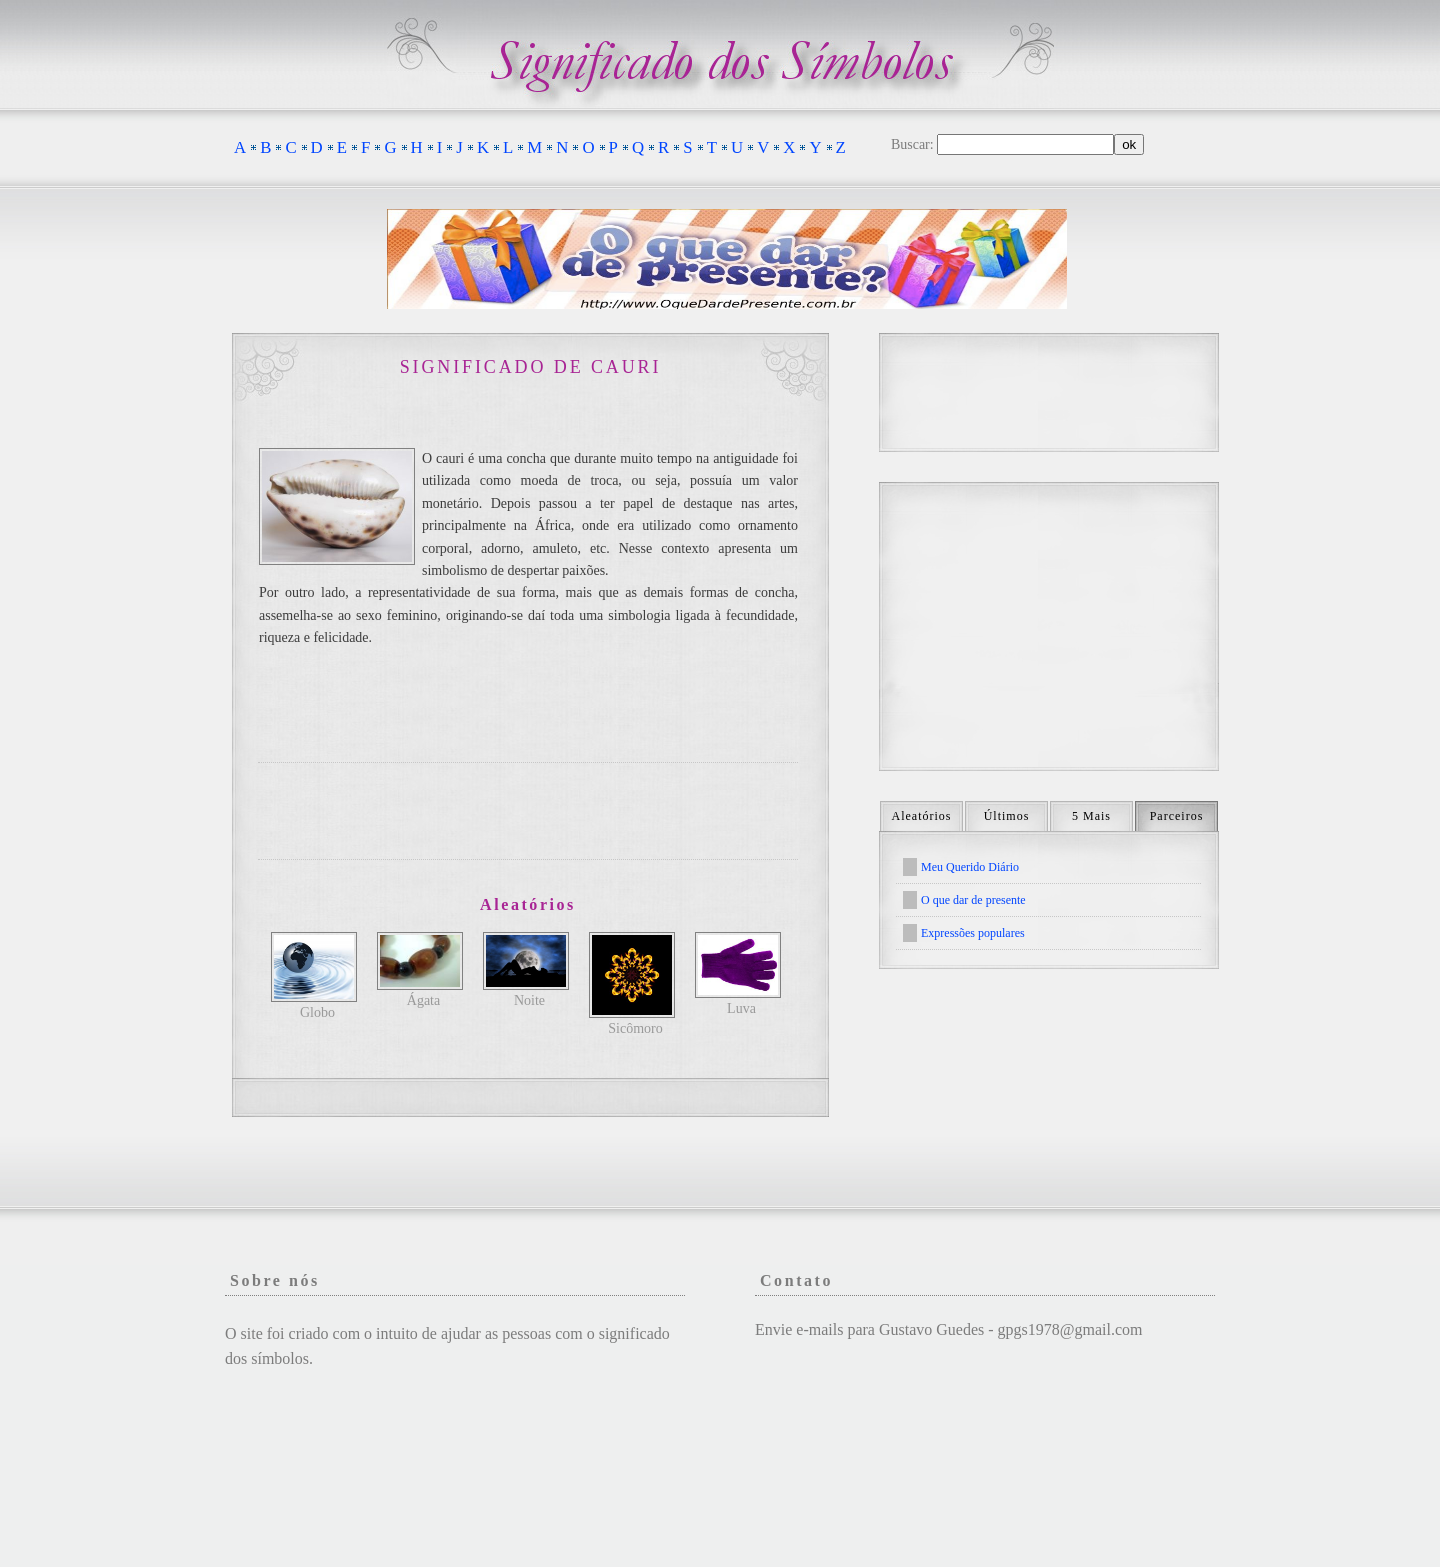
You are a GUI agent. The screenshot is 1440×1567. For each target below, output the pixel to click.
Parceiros (1177, 816)
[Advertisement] (528, 811)
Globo (317, 1012)
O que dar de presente (973, 900)
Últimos (1007, 816)
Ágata (423, 1000)
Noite (529, 1000)
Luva (741, 1008)
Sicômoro (635, 1028)
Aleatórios (922, 816)
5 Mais (1091, 816)
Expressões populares (973, 933)
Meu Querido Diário (970, 867)
